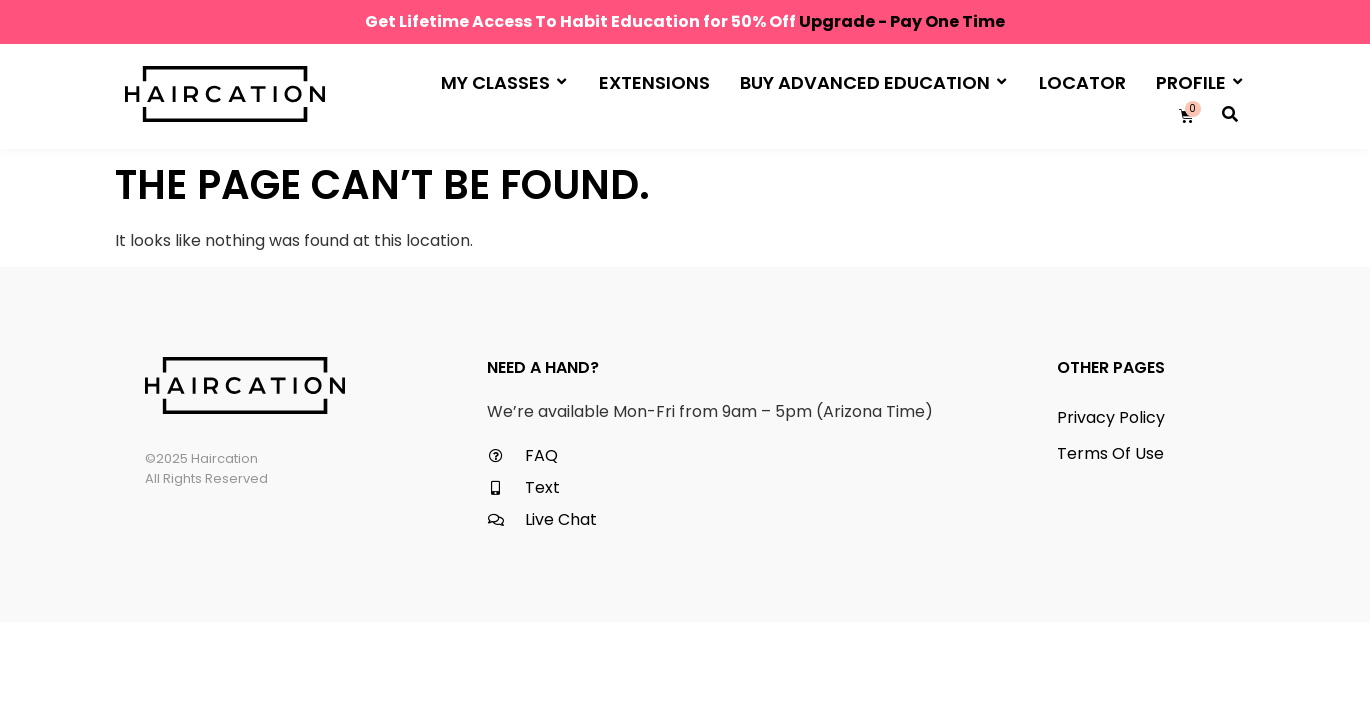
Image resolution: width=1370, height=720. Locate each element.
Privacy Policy (1111, 417)
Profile (1199, 81)
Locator (1082, 82)
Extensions (654, 82)
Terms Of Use (1110, 453)
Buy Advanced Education (873, 81)
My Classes (503, 81)
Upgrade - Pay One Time (902, 21)
